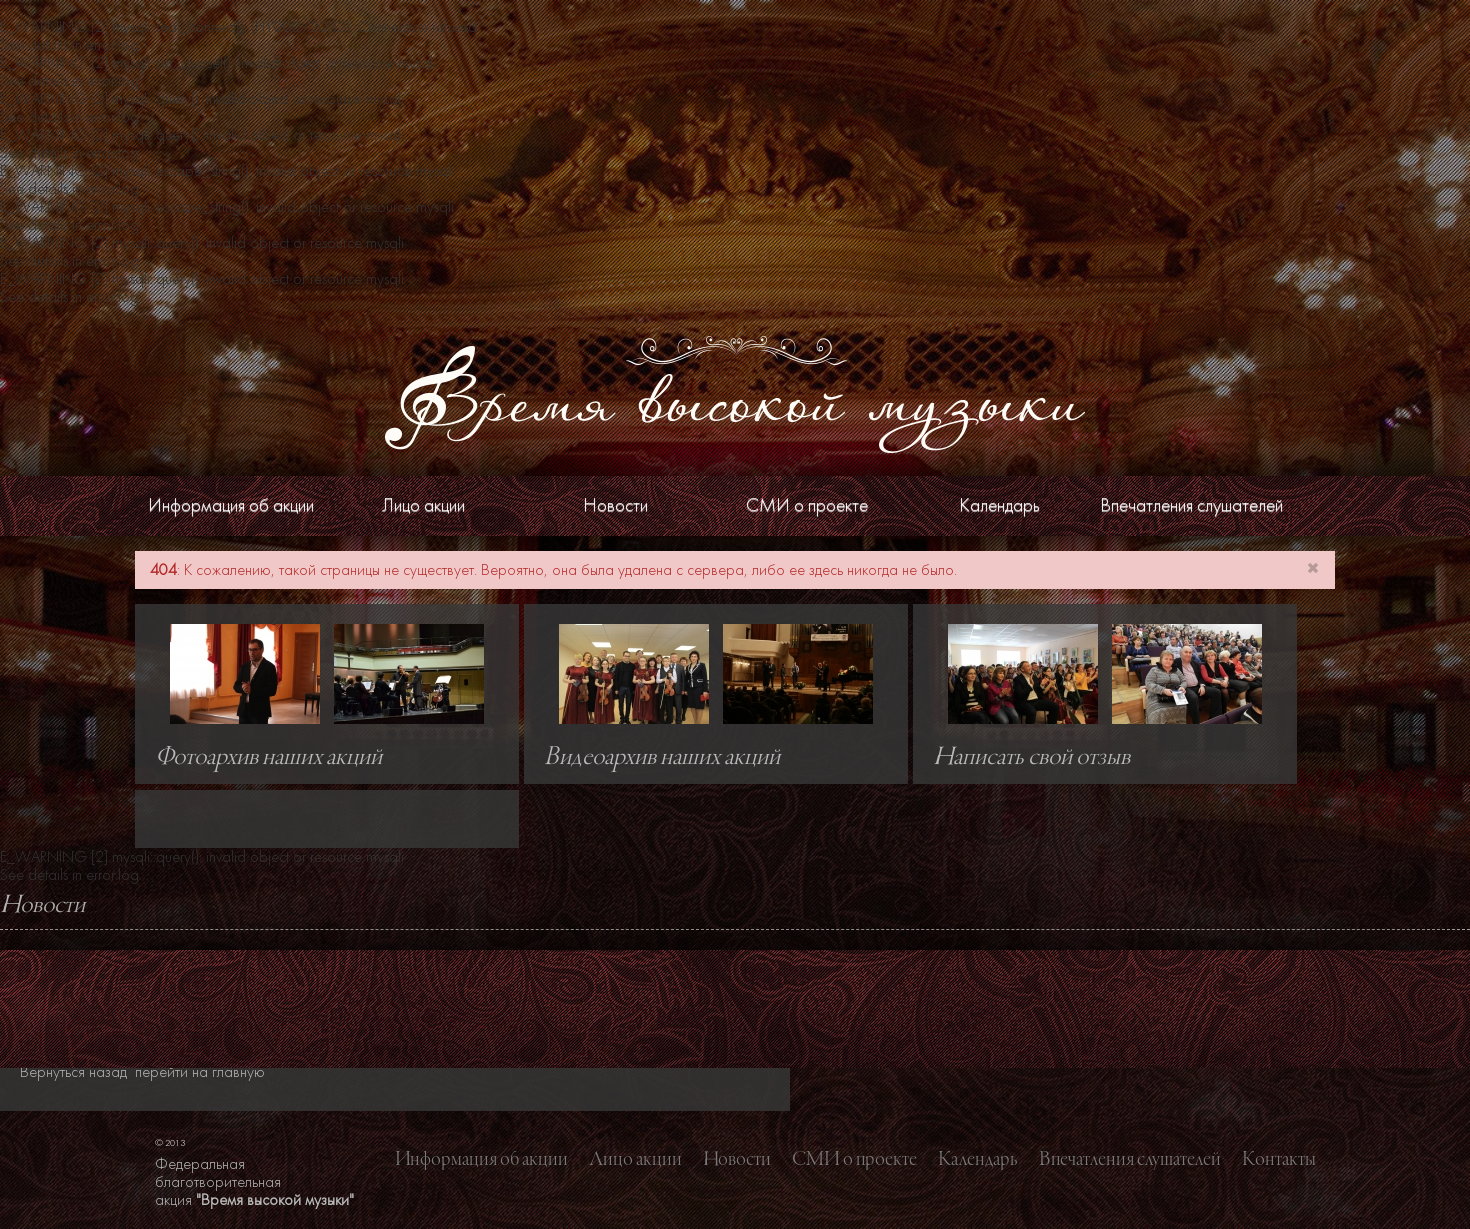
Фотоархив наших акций (268, 758)
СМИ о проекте (807, 505)
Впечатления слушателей (1191, 505)
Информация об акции (231, 505)
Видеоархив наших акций (662, 758)
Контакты (1279, 1160)
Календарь (999, 505)
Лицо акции (423, 505)
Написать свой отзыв (1031, 758)
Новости (615, 505)
